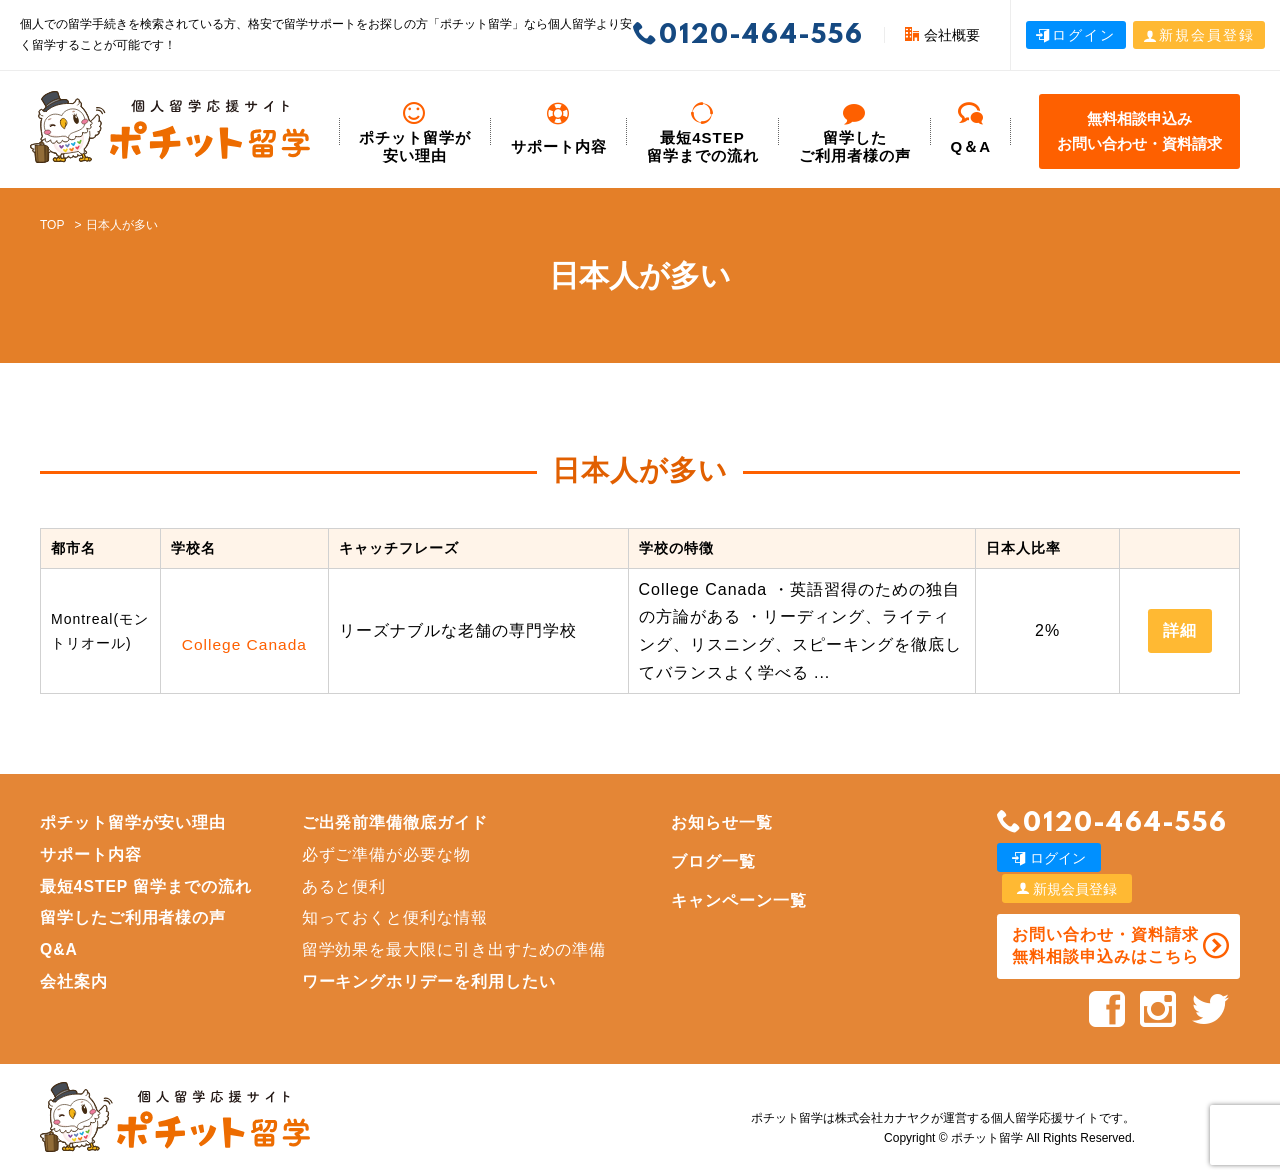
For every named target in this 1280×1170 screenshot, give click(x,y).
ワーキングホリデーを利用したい (431, 981)
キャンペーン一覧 (743, 900)
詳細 (1180, 630)
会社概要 (942, 35)
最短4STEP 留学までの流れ (703, 133)
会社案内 (74, 981)
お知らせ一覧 (726, 822)
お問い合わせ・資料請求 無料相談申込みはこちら (1103, 914)
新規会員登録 (1199, 35)
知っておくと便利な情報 (397, 917)
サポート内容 (559, 129)
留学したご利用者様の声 (133, 917)
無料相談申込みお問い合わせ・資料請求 (1139, 131)
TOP (52, 225)
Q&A (59, 949)
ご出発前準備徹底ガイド (397, 822)
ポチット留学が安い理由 (415, 133)
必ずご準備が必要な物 (389, 854)
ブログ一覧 (717, 861)
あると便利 (346, 886)
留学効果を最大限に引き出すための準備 (457, 949)
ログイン (1076, 35)
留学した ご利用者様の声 (855, 133)
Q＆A (971, 129)
